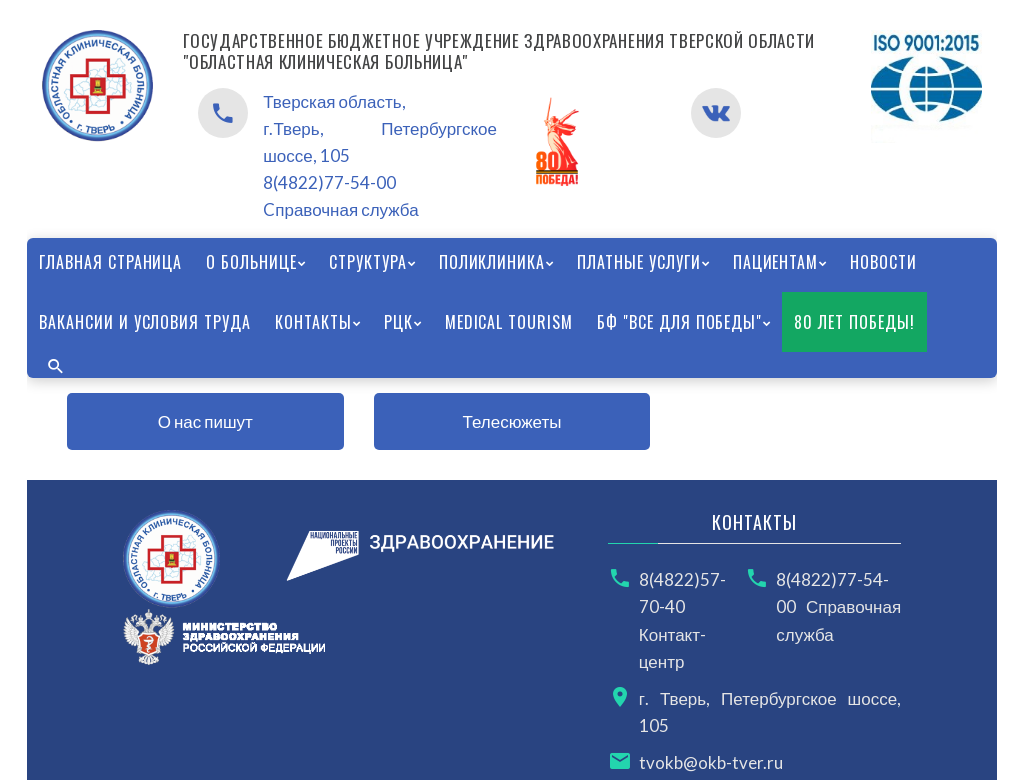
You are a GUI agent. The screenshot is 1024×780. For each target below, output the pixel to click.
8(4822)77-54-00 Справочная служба (838, 606)
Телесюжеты (511, 421)
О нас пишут (205, 421)
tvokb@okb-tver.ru (711, 762)
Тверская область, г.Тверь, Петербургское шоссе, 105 (380, 128)
